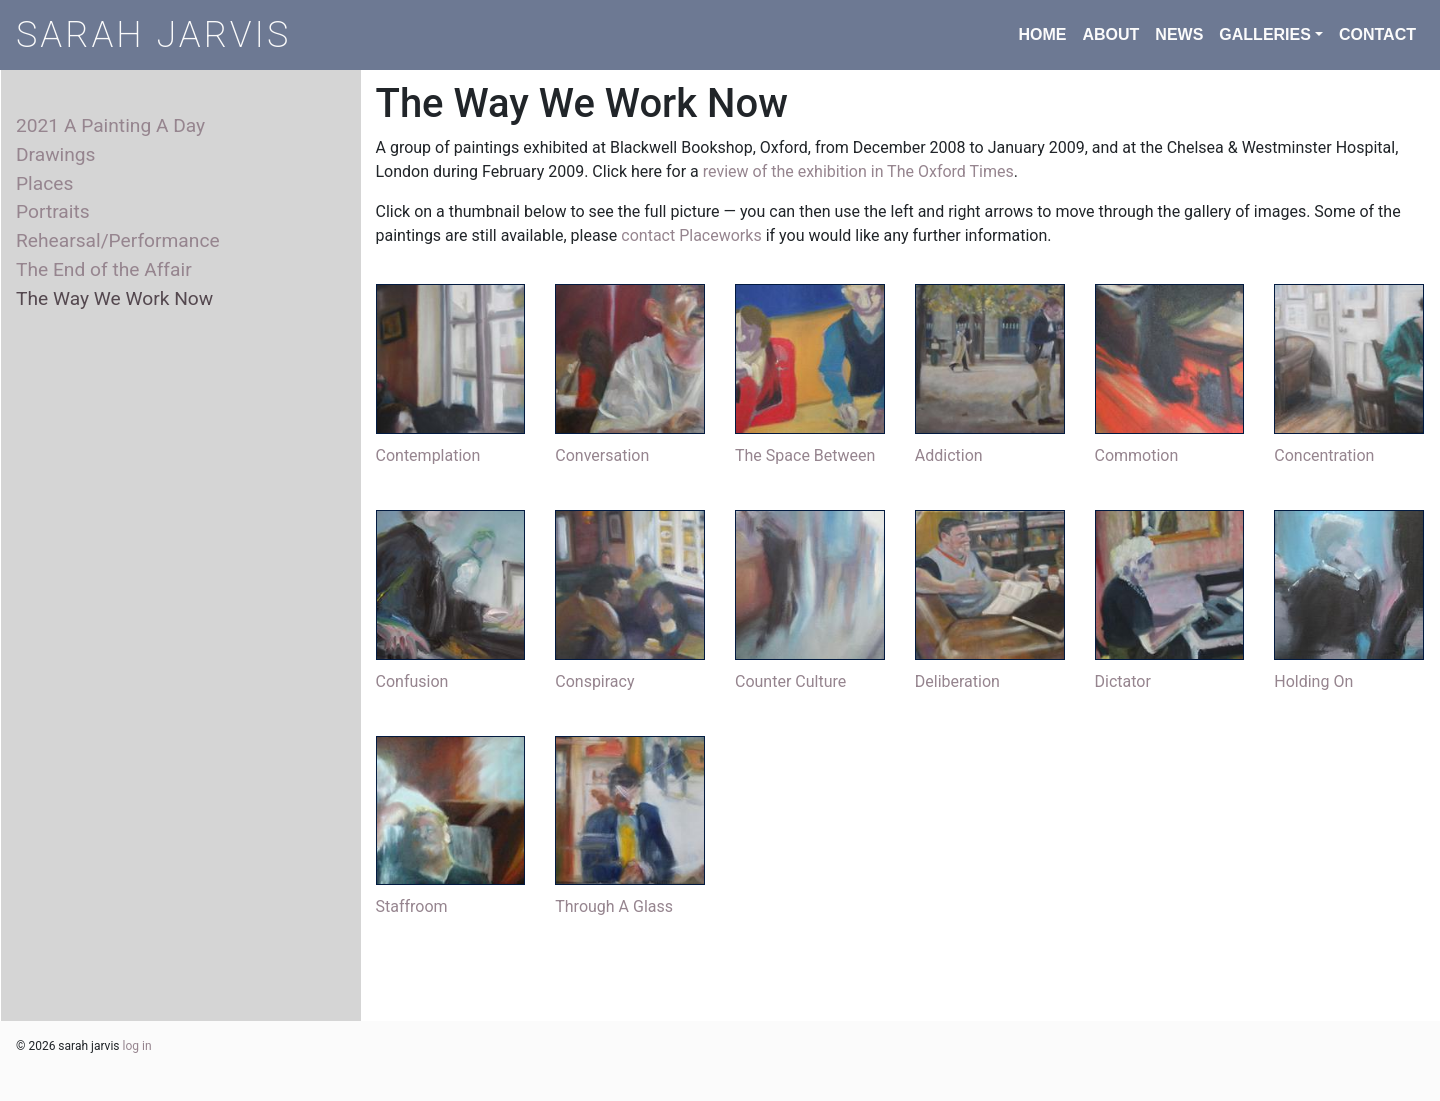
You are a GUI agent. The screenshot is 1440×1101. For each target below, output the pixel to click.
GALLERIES (1265, 34)
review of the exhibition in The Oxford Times (858, 171)
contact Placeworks (691, 235)
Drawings (56, 154)
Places (44, 183)
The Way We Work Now (114, 298)
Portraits (53, 211)
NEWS (1179, 34)
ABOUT (1110, 34)
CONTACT (1377, 34)
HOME (1042, 34)
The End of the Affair (104, 269)
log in (137, 1046)
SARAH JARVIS (153, 35)
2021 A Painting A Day (110, 125)
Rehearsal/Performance (118, 240)
